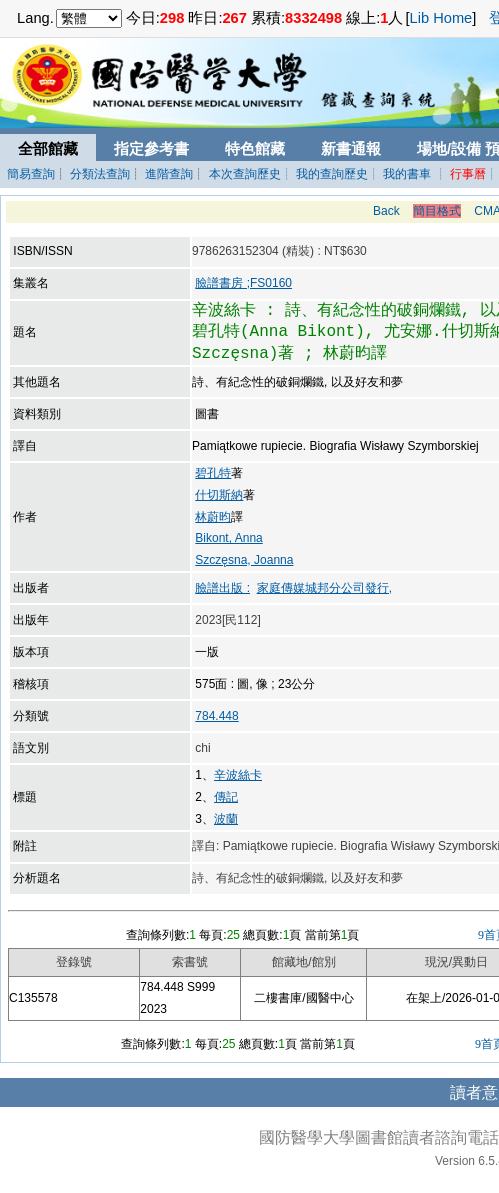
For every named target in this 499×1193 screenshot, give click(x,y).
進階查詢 (169, 174)
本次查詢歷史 (245, 174)
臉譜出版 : (222, 588)
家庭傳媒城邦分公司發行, (324, 588)
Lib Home (441, 18)
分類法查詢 (100, 174)
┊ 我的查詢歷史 (324, 174)
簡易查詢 (31, 174)
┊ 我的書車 (399, 174)
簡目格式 (437, 211)
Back (386, 211)
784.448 (216, 716)
